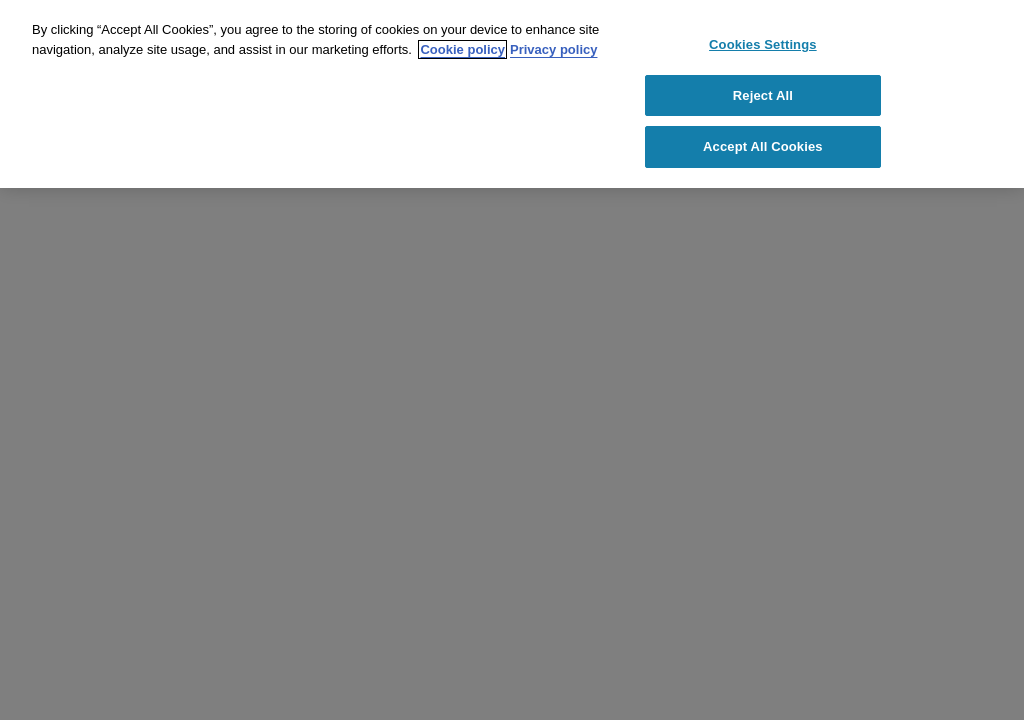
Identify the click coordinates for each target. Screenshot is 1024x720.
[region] (512, 94)
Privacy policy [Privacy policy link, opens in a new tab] (553, 49)
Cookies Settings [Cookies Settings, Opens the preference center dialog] (763, 44)
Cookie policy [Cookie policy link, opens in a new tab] (462, 49)
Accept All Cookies (763, 146)
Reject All (763, 95)
